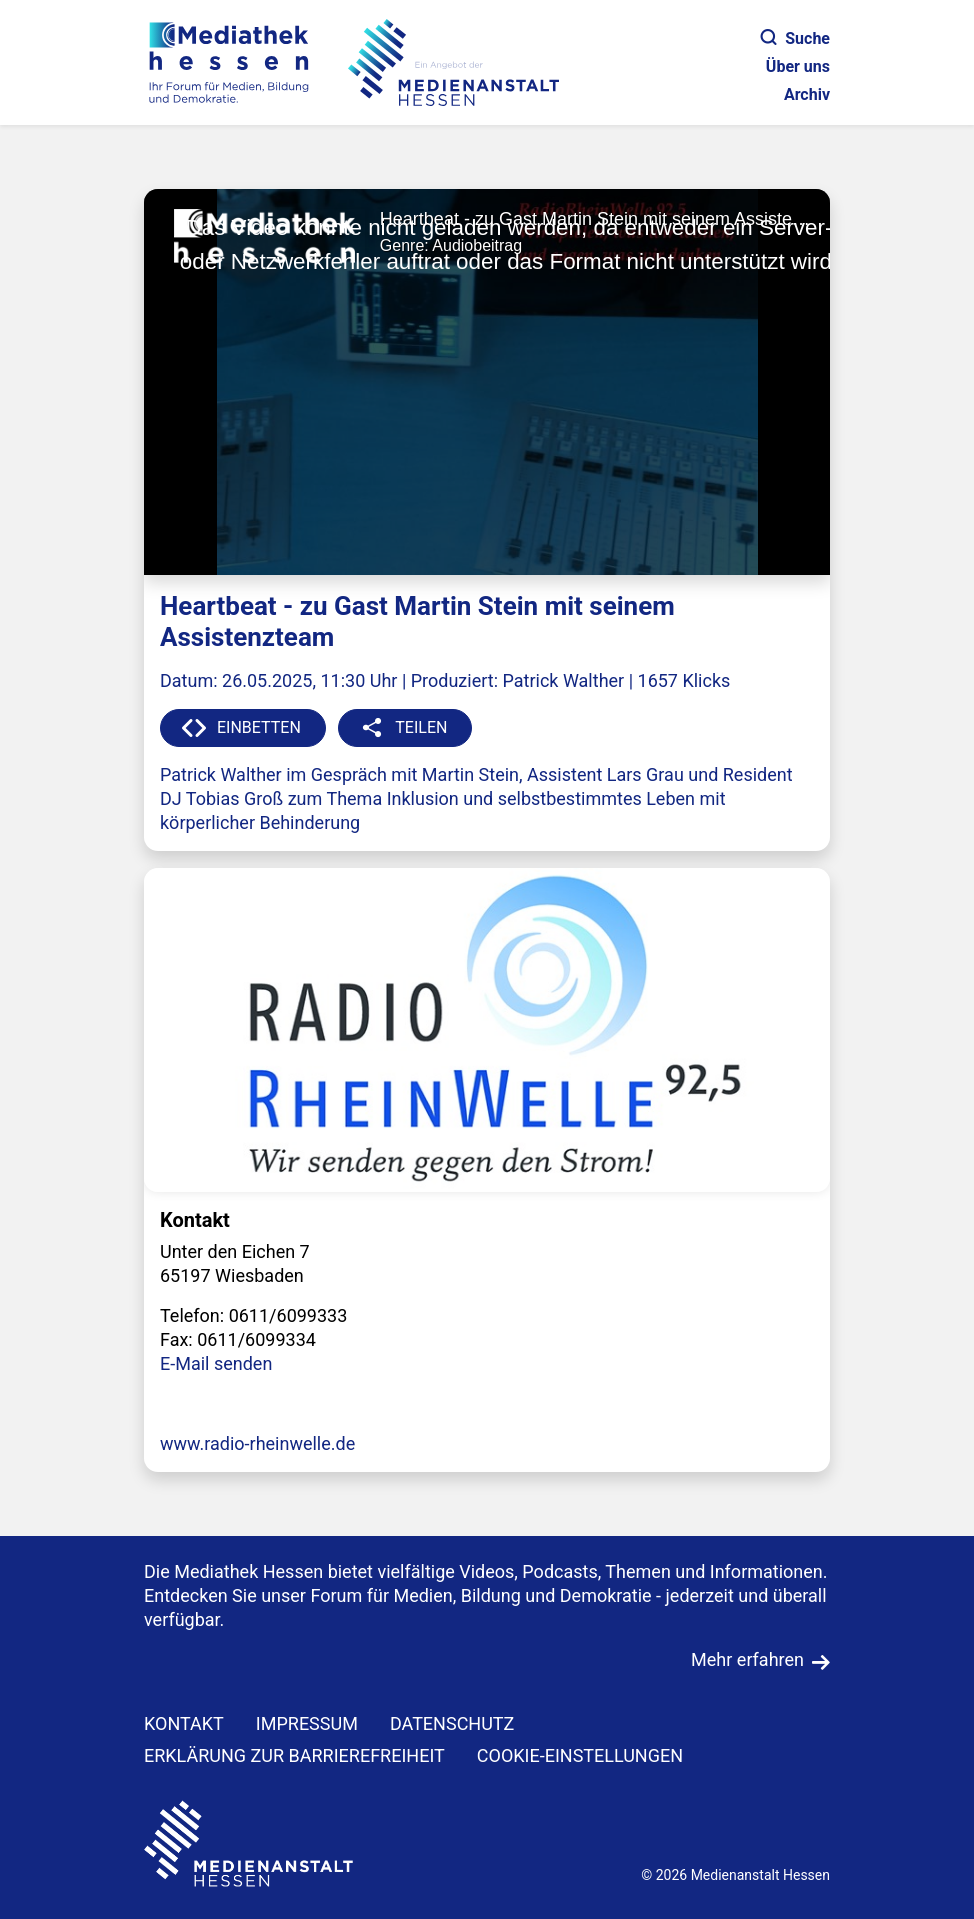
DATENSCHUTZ (452, 1723)
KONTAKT (184, 1723)
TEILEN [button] (421, 727)
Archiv (807, 94)
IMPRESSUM (307, 1723)
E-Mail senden (216, 1363)
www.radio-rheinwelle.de (257, 1443)
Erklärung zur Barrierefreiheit (294, 1755)
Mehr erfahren (747, 1659)
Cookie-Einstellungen (580, 1755)
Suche (795, 38)
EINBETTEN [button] (259, 727)
